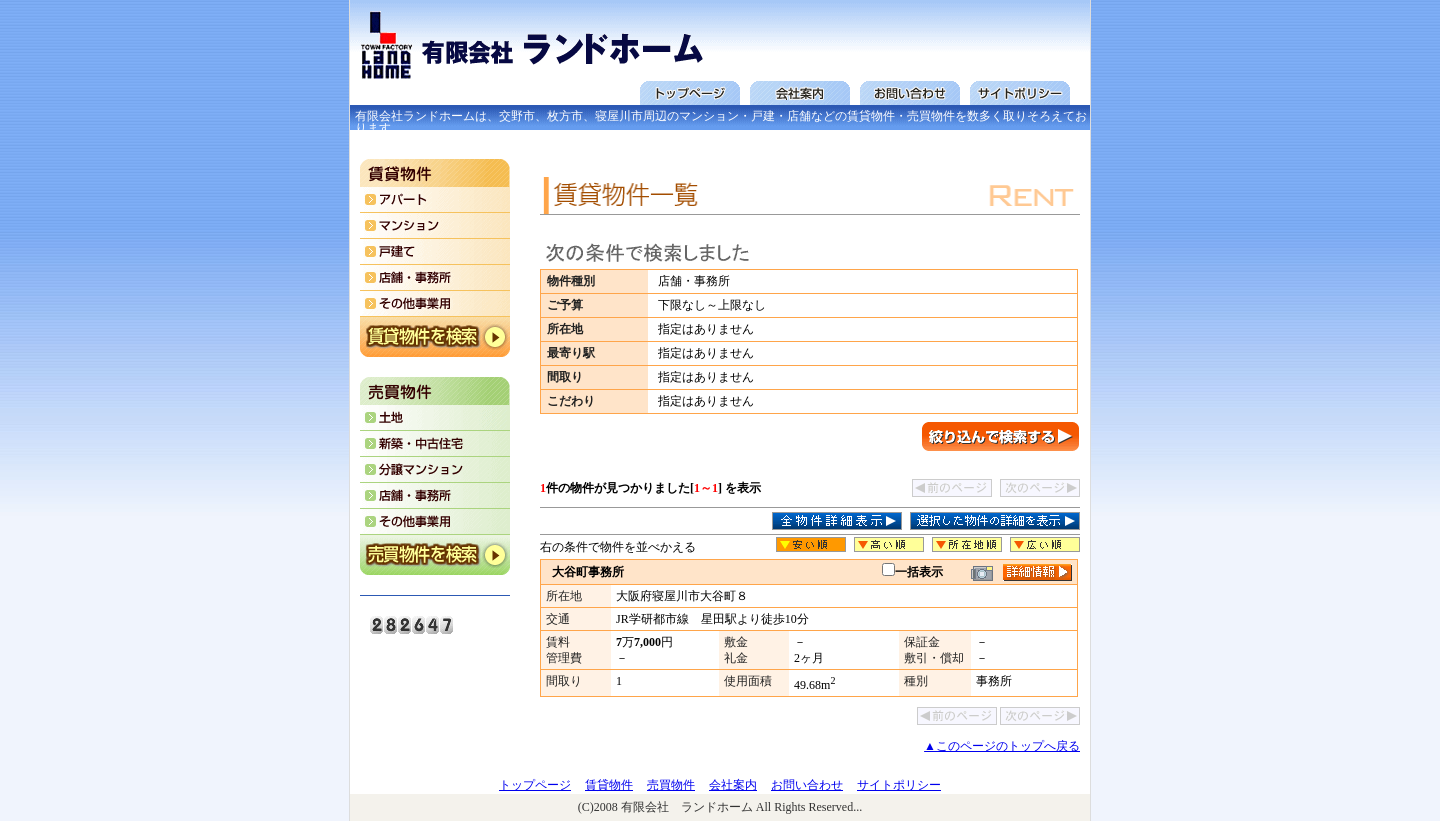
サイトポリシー (899, 785)
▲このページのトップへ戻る (1002, 746)
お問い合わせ (807, 785)
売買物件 (671, 785)
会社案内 (733, 785)
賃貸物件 (609, 785)
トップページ (535, 785)
